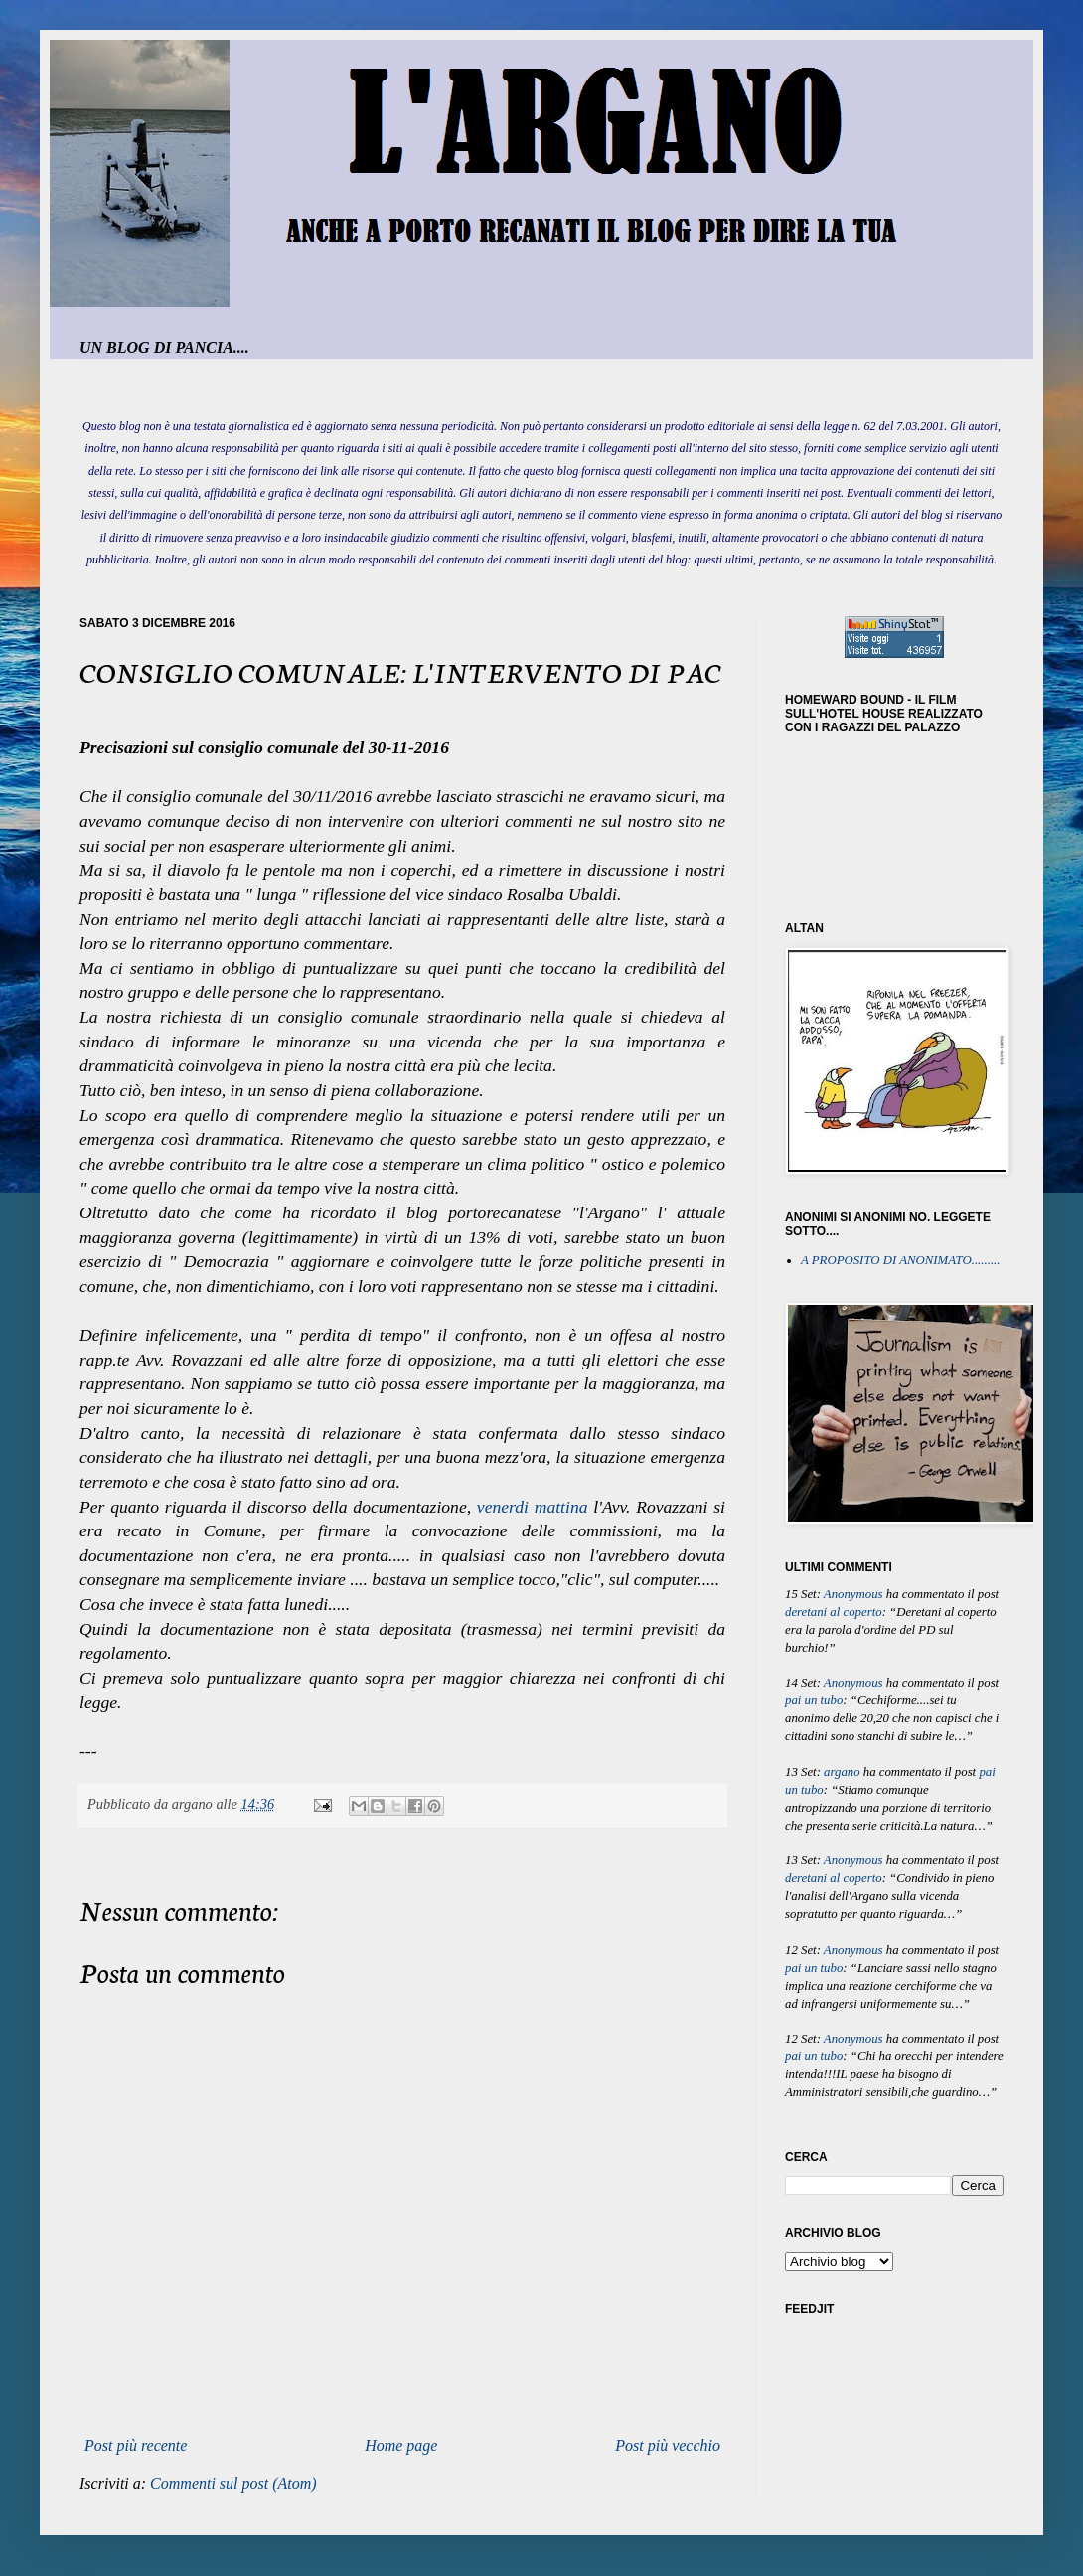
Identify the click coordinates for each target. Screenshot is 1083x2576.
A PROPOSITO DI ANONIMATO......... (901, 1260)
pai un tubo (814, 1700)
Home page (401, 2445)
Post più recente (135, 2445)
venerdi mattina (532, 1507)
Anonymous (853, 1594)
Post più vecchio (667, 2445)
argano (842, 1772)
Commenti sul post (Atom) (233, 2483)
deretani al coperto (833, 1612)
